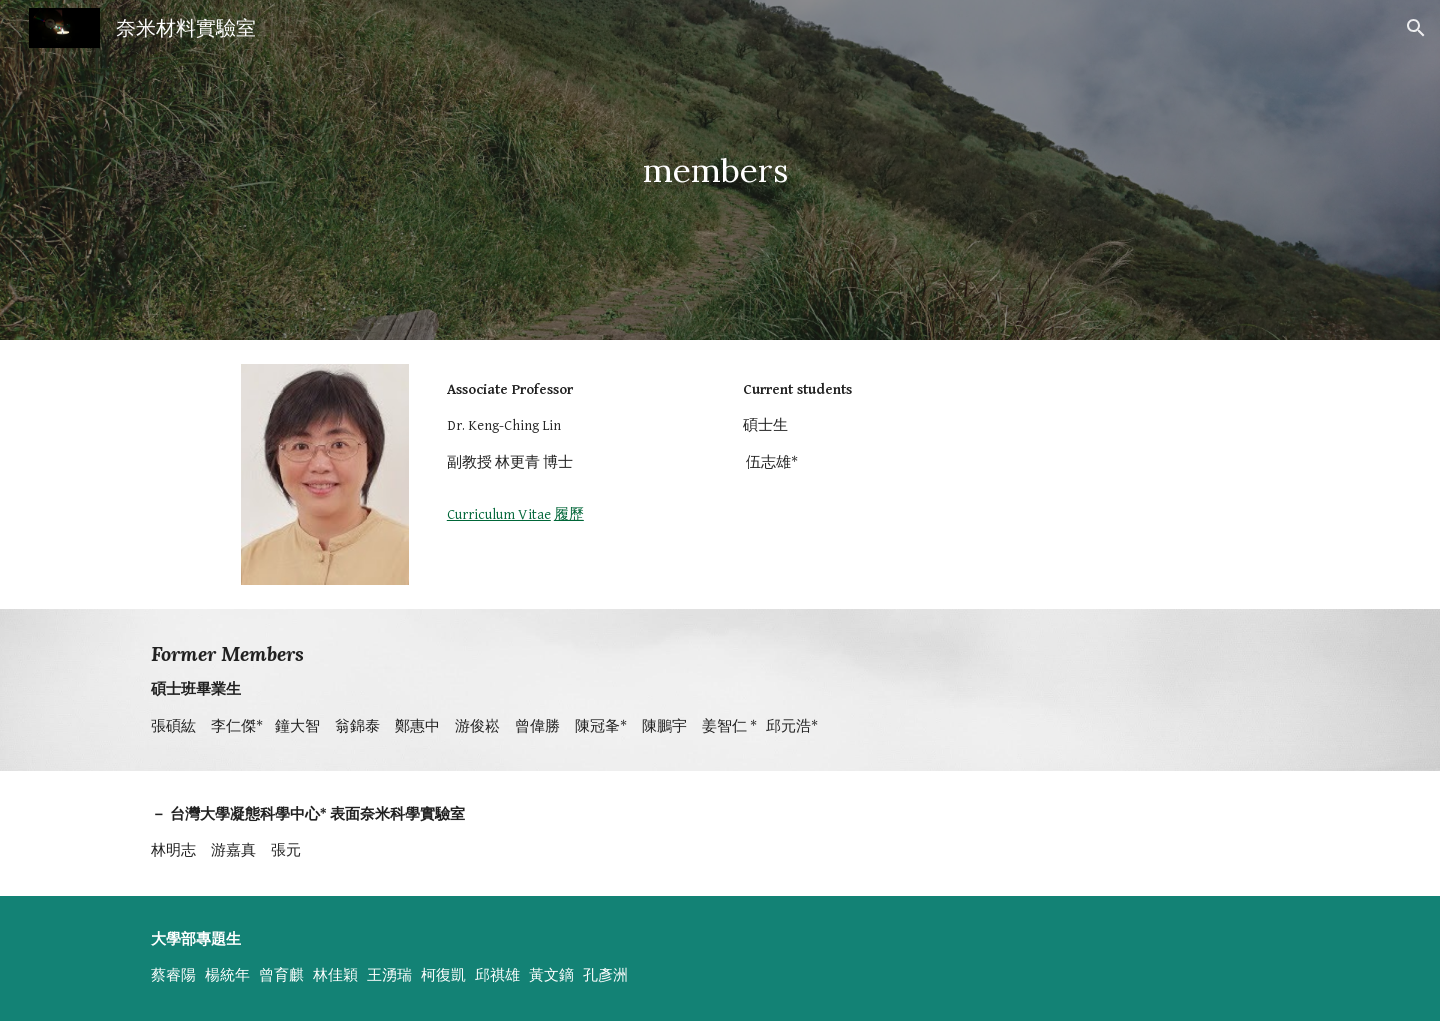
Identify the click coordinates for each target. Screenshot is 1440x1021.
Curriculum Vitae (499, 514)
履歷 (569, 514)
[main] (720, 170)
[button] (1416, 28)
